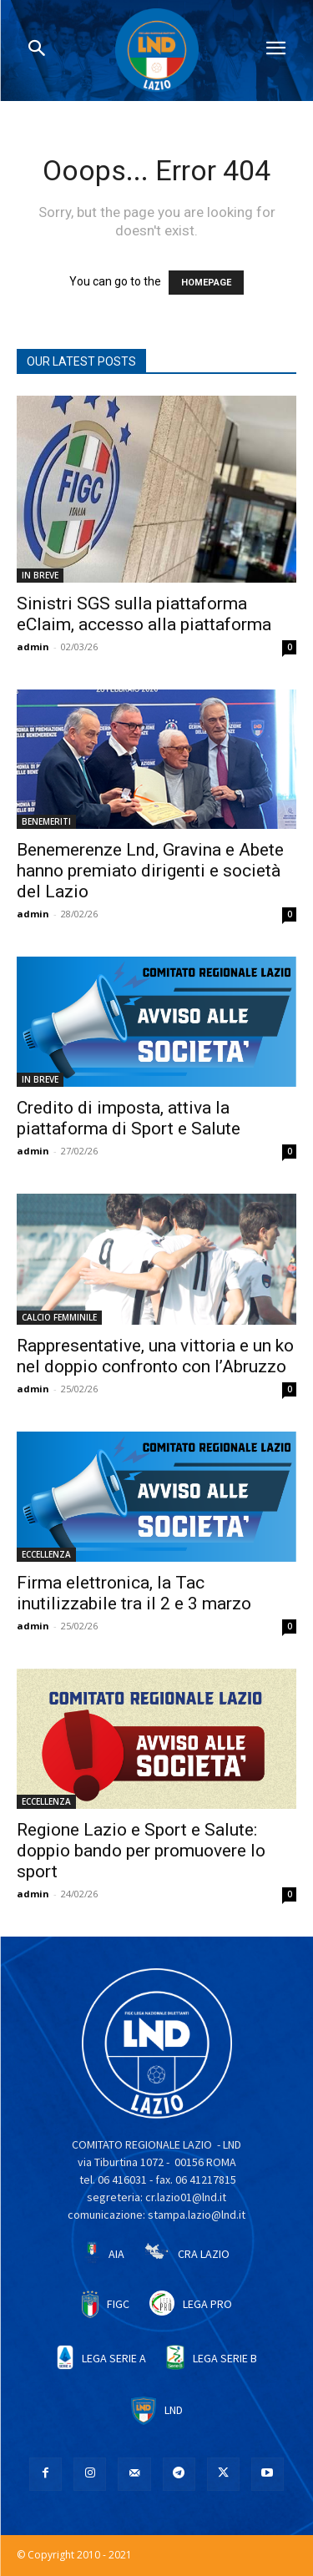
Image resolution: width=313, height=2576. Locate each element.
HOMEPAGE (206, 282)
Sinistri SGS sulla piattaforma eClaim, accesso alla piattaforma (144, 613)
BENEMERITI (46, 821)
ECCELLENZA (46, 1554)
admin (33, 646)
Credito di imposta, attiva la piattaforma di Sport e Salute (128, 1118)
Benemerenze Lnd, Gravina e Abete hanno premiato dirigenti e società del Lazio (150, 871)
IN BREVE (40, 575)
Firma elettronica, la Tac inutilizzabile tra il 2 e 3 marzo (134, 1593)
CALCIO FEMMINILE (59, 1317)
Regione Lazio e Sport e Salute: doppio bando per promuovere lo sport (141, 1850)
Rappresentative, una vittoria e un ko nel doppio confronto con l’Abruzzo (155, 1356)
